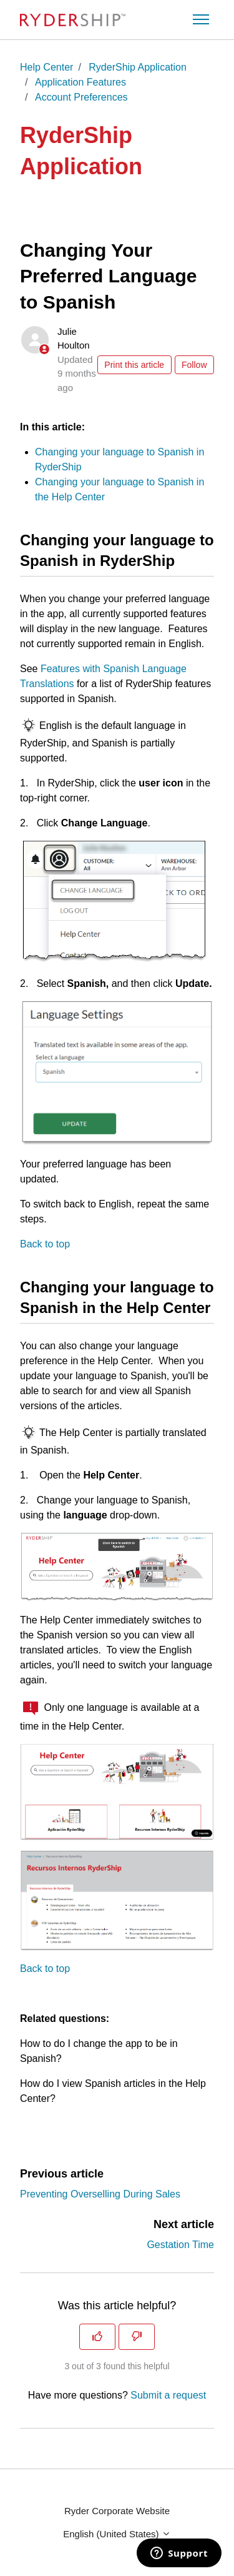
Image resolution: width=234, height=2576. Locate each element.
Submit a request (168, 2395)
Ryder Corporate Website (117, 2510)
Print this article (134, 365)
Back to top (45, 1244)
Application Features (80, 82)
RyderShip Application (138, 67)
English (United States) (117, 2534)
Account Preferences (81, 97)
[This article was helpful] (97, 2337)
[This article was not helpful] (137, 2337)
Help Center (46, 67)
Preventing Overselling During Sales (100, 2194)
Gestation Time (180, 2244)
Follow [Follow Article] (194, 365)
